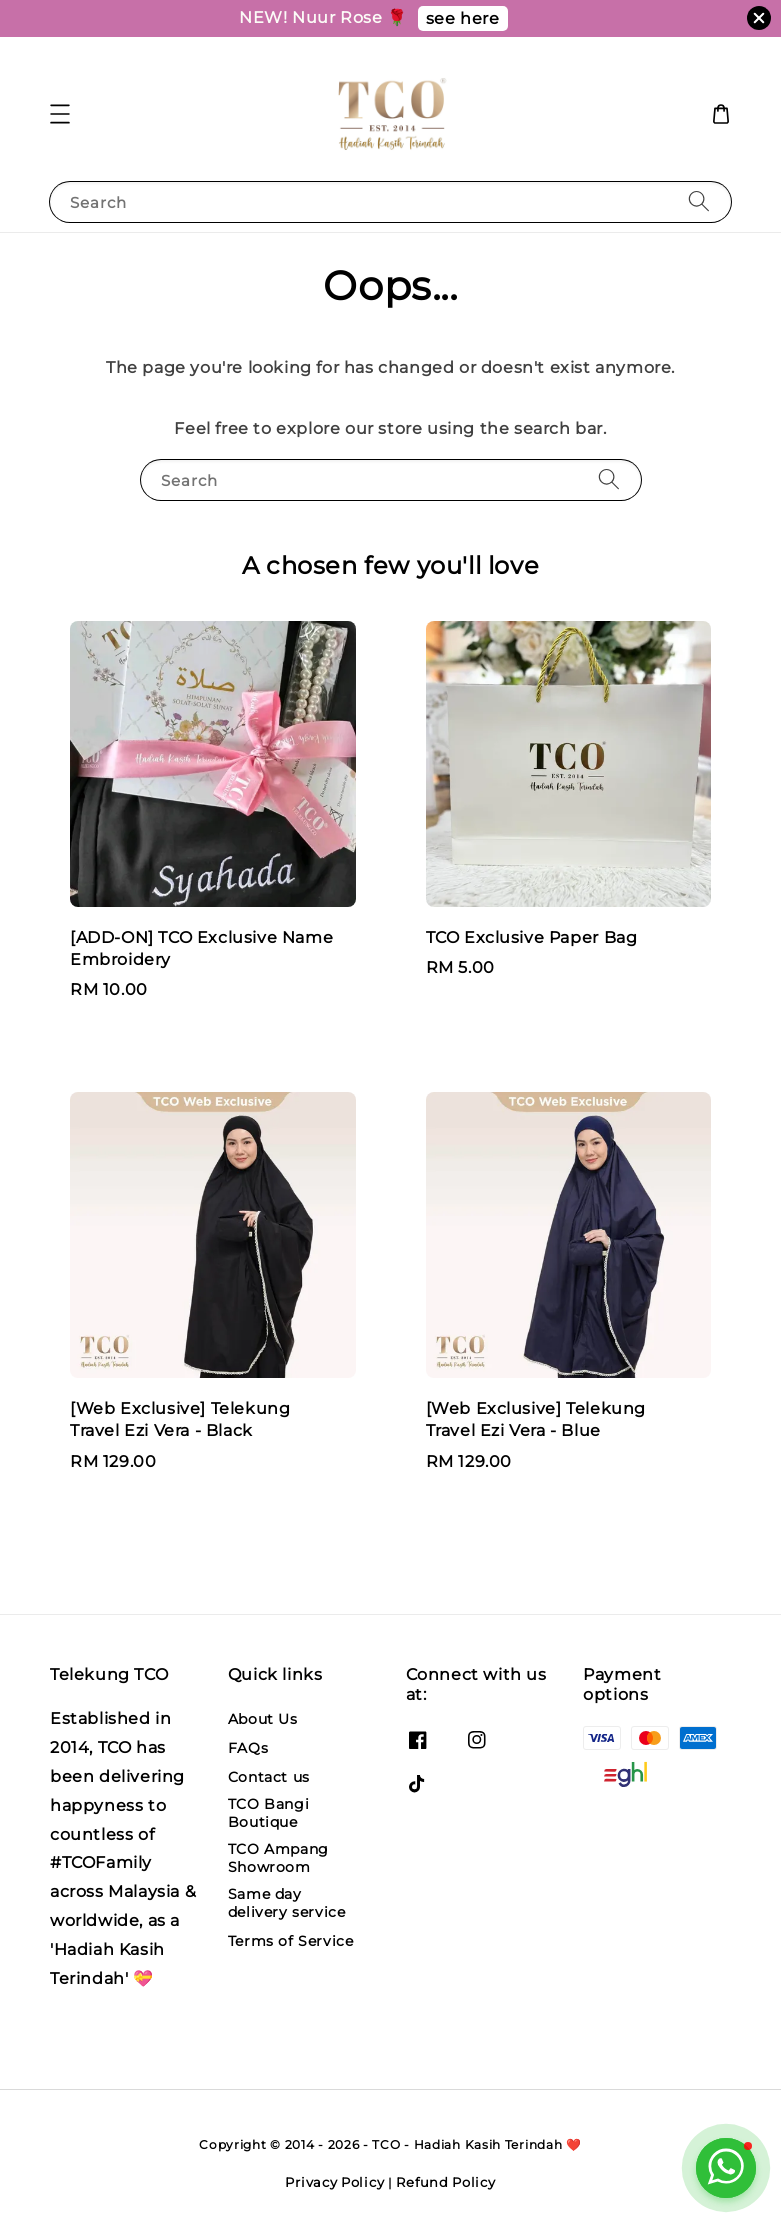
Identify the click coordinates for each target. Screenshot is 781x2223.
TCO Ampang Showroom (278, 1858)
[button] (60, 114)
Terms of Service (291, 1941)
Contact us (269, 1777)
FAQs (248, 1748)
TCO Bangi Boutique (268, 1813)
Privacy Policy (334, 2182)
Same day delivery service (287, 1903)
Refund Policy (445, 2182)
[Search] (699, 201)
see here (463, 18)
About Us (263, 1719)
